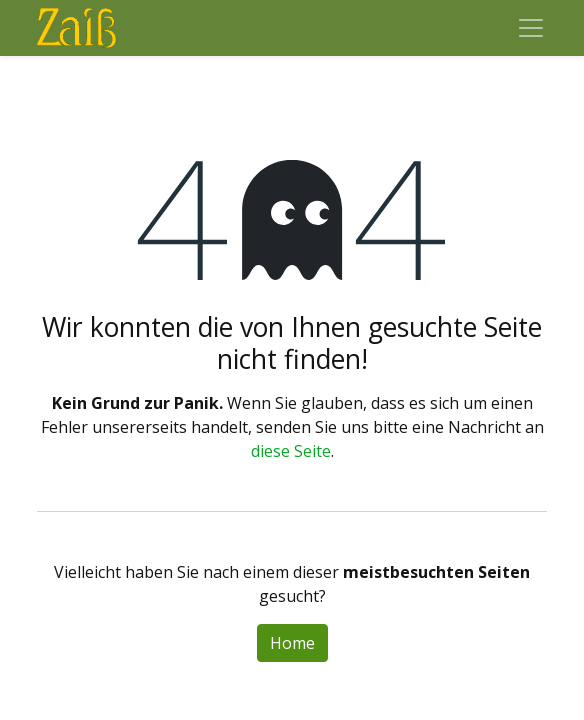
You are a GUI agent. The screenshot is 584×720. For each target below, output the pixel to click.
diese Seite (291, 451)
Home (292, 643)
